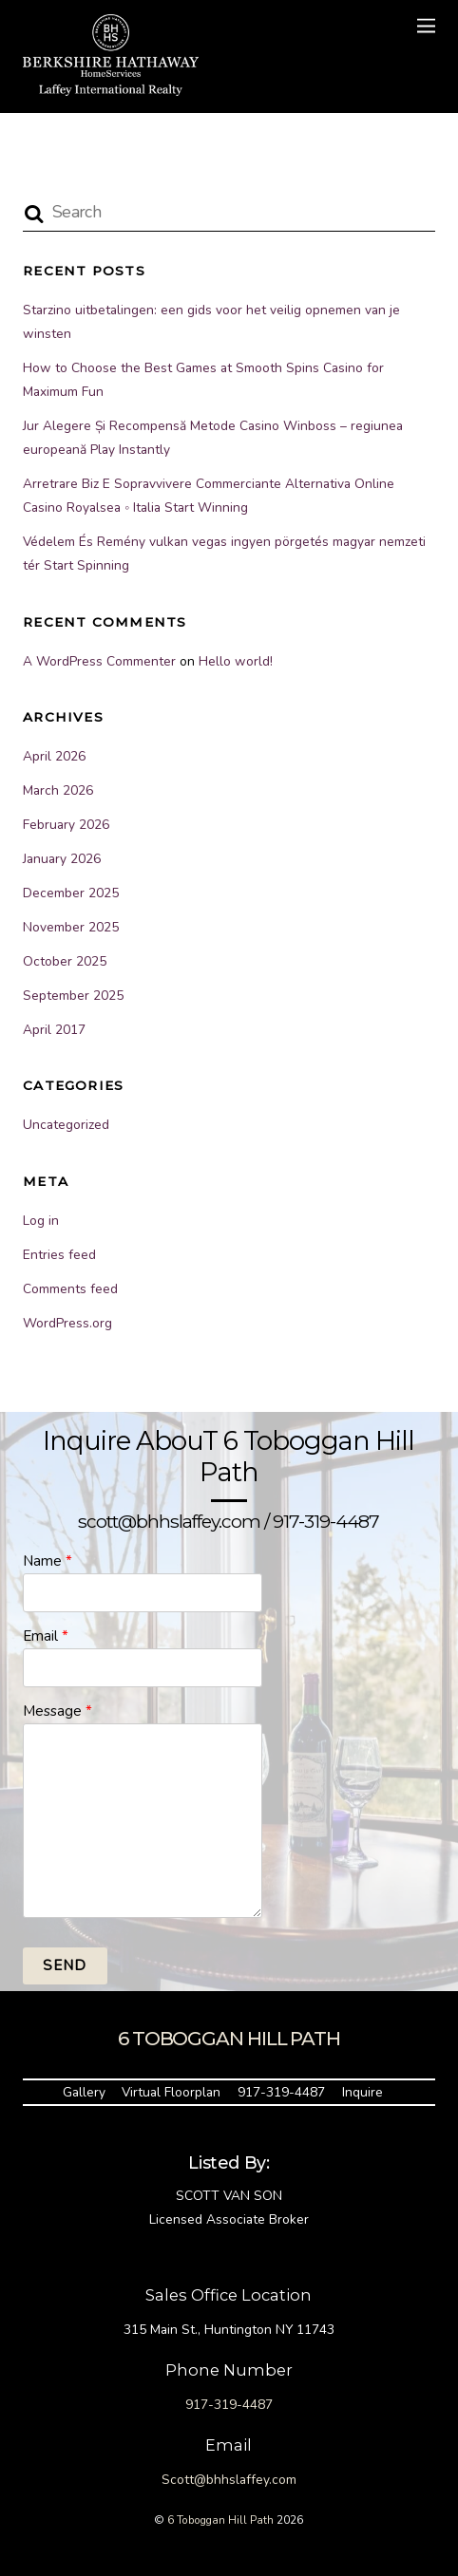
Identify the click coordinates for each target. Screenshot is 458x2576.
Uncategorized (66, 1125)
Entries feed (59, 1255)
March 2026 (58, 790)
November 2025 (71, 927)
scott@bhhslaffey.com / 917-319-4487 (228, 1521)
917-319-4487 (281, 2092)
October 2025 (64, 961)
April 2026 (54, 756)
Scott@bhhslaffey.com (229, 2480)
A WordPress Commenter (99, 661)
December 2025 (71, 893)
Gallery (84, 2092)
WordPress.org (67, 1323)
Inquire (362, 2092)
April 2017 (54, 1030)
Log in (41, 1221)
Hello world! (236, 661)
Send (64, 1965)
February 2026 (66, 825)
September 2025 (73, 996)
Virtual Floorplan (171, 2092)
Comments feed (70, 1289)
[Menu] (426, 25)
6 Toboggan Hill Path (220, 2520)
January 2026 (62, 859)
